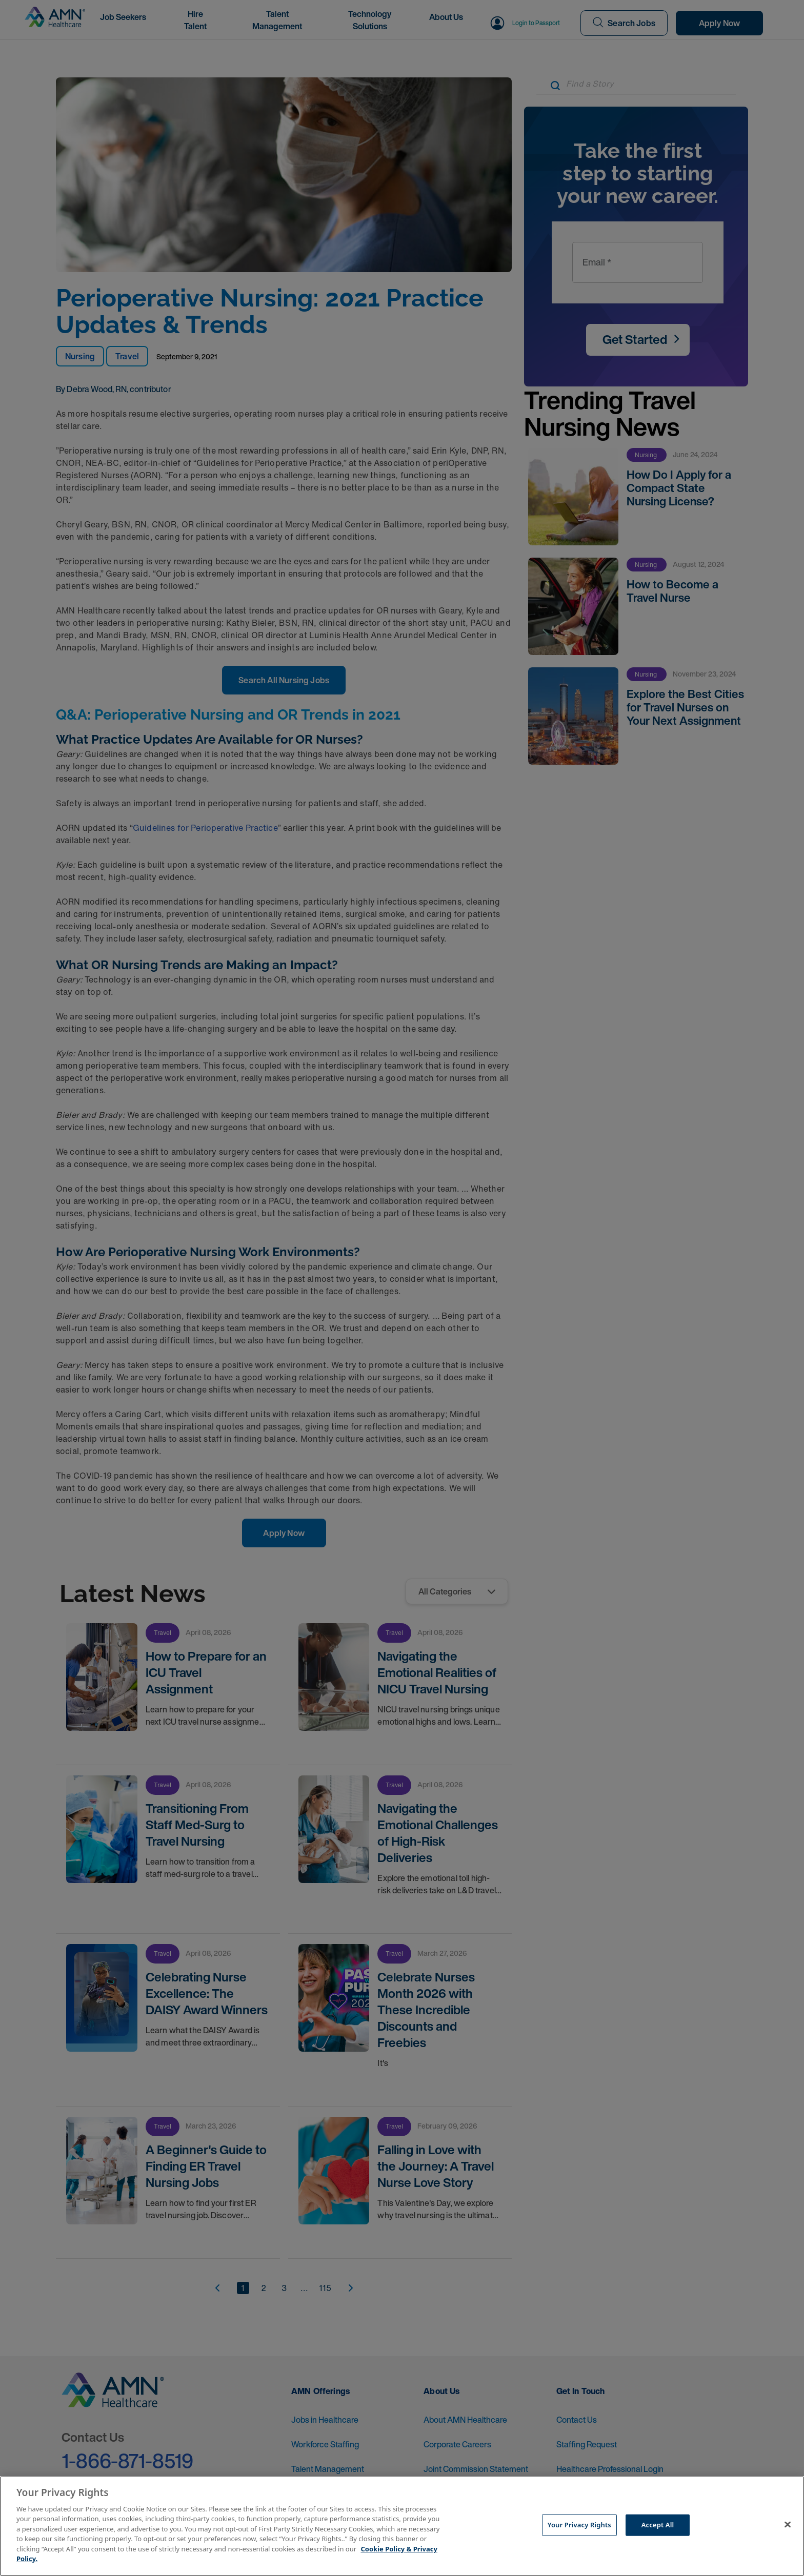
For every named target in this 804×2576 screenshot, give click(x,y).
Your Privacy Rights (579, 2524)
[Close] (787, 2524)
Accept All (657, 2524)
